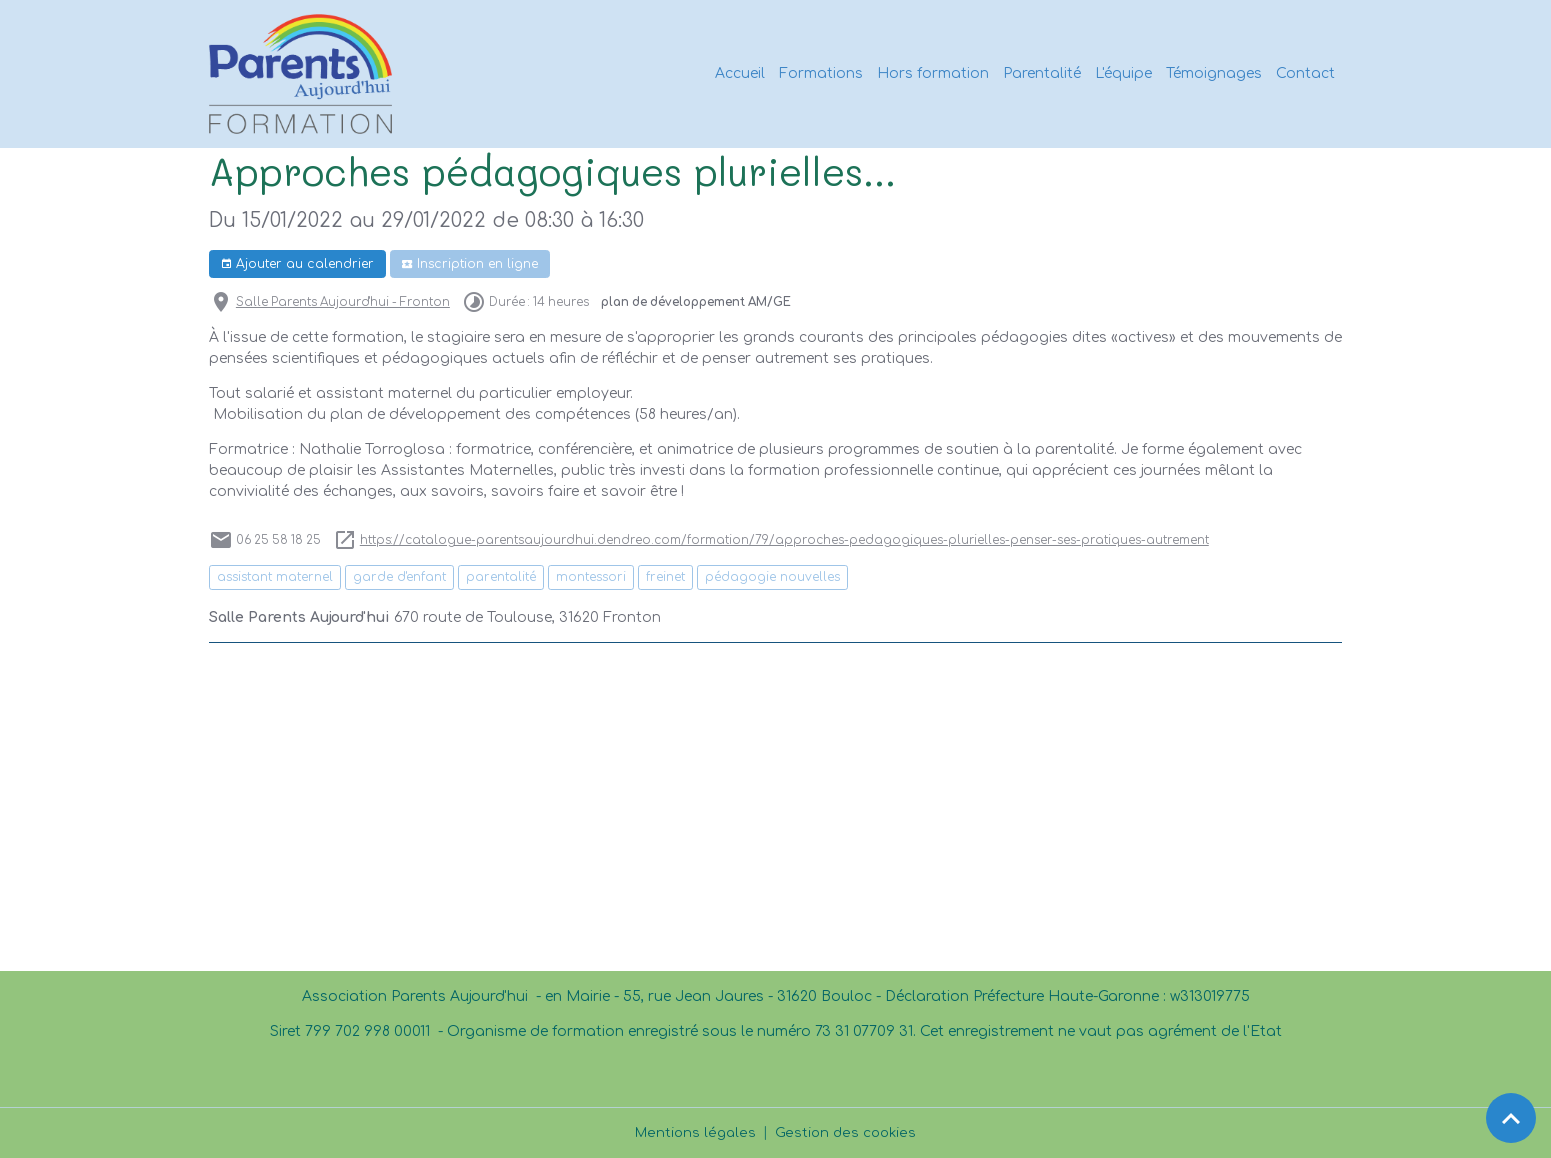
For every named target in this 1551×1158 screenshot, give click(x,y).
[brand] (304, 74)
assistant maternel (275, 577)
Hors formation (933, 73)
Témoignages (1214, 73)
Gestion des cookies (846, 1132)
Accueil (740, 73)
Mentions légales (694, 1132)
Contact (1305, 73)
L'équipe (1123, 73)
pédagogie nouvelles (772, 577)
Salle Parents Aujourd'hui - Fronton (343, 302)
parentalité (501, 577)
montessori (591, 577)
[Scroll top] (1511, 1118)
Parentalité (1042, 73)
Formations (821, 73)
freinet (665, 577)
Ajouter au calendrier (297, 264)
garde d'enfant (399, 577)
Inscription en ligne (469, 264)
